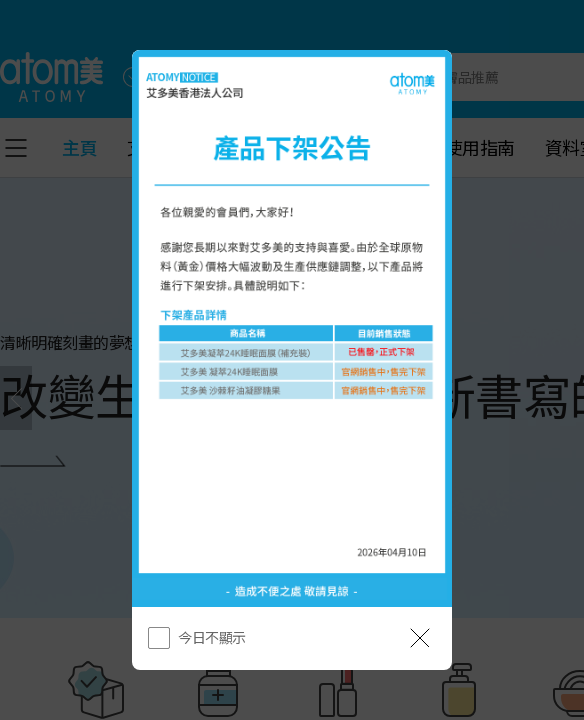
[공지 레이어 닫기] (420, 638)
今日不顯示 (212, 637)
